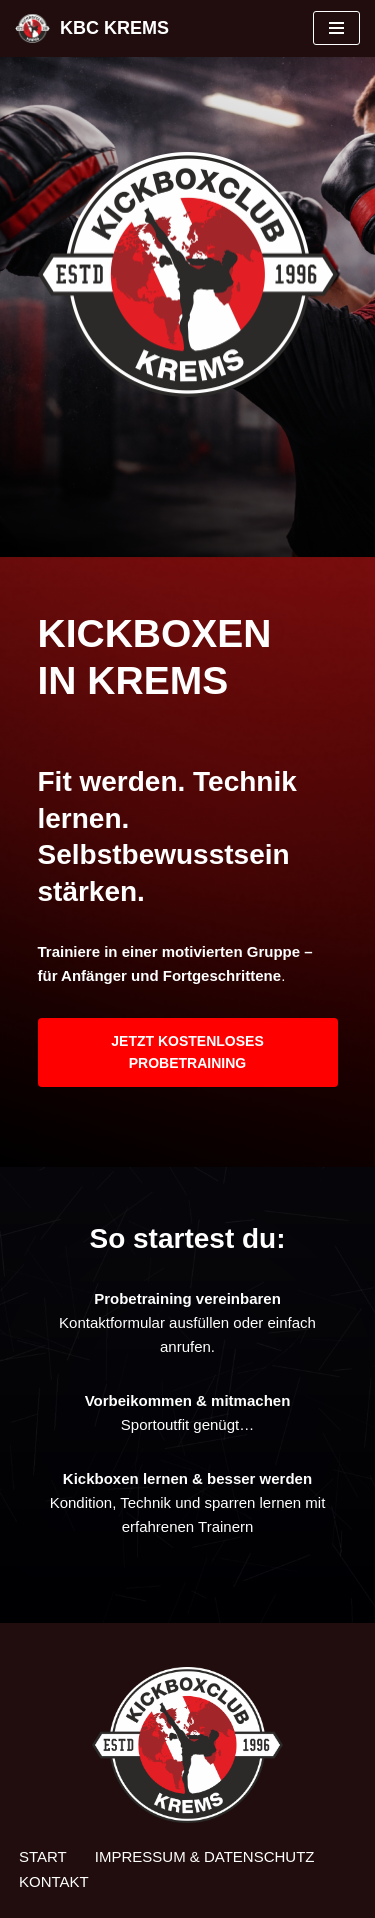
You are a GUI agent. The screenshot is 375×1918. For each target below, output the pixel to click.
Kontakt (54, 1881)
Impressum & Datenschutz (205, 1856)
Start (43, 1856)
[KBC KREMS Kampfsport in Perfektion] (92, 28)
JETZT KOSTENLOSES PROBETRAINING (187, 1052)
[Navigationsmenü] (336, 28)
